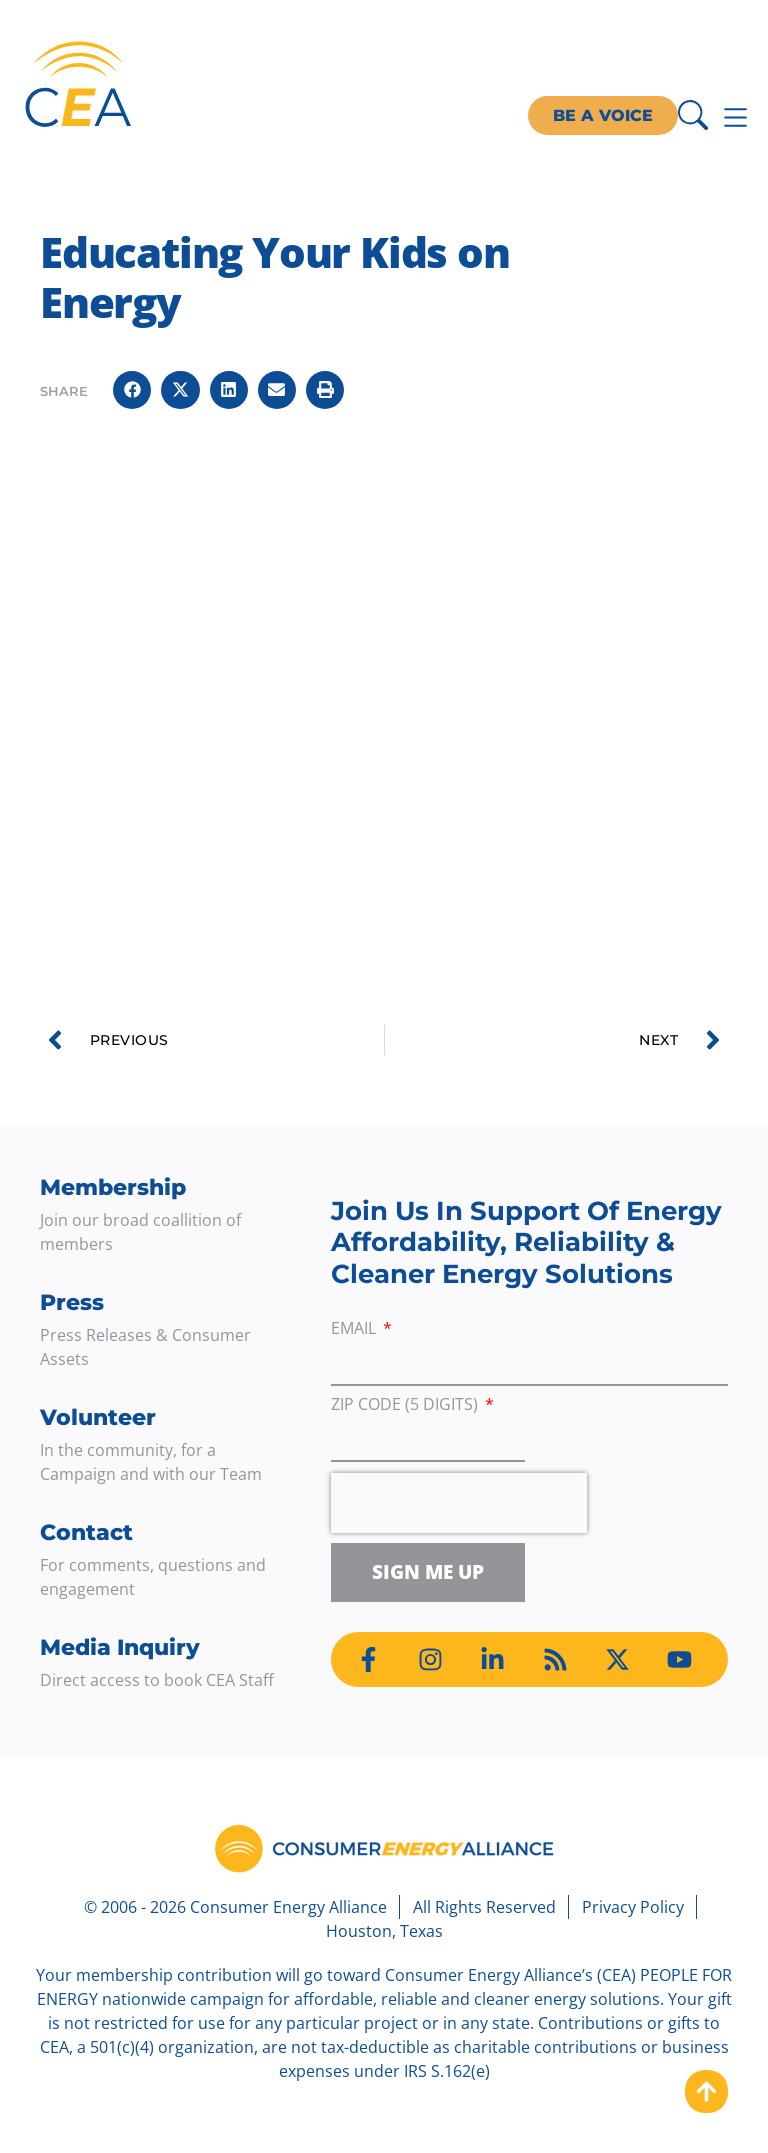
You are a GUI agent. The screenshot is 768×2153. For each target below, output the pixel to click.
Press (72, 1302)
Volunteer (98, 1417)
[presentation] (459, 1503)
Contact (86, 1532)
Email (355, 1329)
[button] (132, 390)
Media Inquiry (120, 1647)
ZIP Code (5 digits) (406, 1405)
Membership (113, 1187)
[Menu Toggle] (735, 117)
